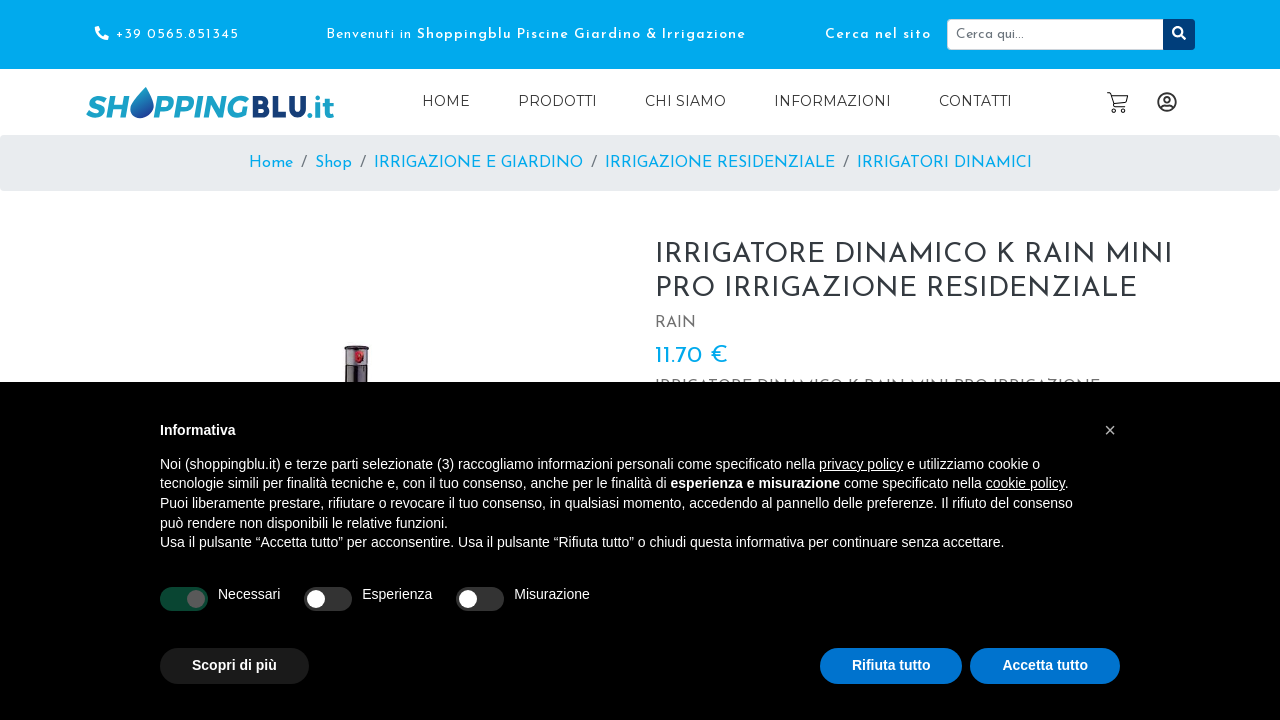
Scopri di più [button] (234, 665)
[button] (1110, 430)
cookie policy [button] (1025, 483)
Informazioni (832, 101)
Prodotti (557, 101)
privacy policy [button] (861, 464)
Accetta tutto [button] (1045, 665)
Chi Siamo (685, 101)
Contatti (975, 101)
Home (446, 101)
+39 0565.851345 (166, 34)
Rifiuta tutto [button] (891, 665)
